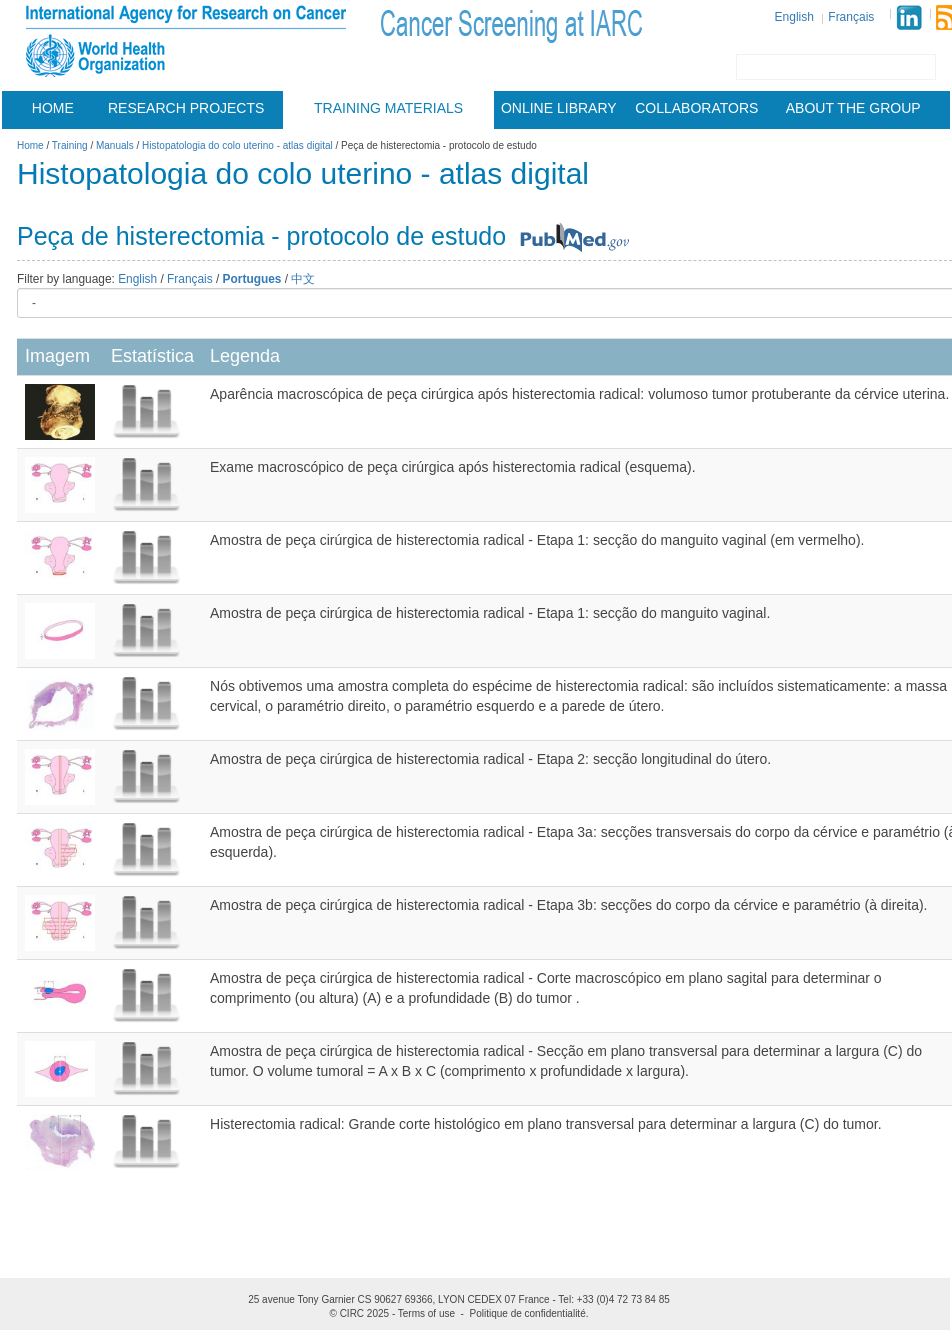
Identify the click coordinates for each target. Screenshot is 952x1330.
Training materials (388, 108)
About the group (853, 108)
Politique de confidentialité (528, 1313)
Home (53, 108)
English (794, 17)
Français (851, 17)
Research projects (186, 108)
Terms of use (426, 1313)
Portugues (252, 279)
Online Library (559, 108)
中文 (303, 279)
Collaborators (696, 108)
